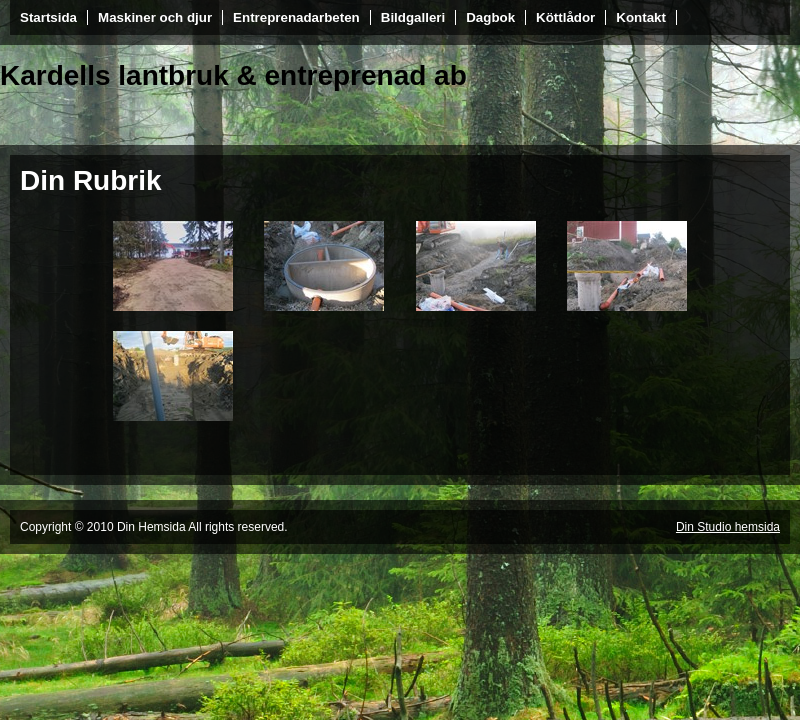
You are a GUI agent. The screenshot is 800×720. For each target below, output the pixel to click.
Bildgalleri (413, 17)
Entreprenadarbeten (296, 17)
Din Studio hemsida (728, 527)
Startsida (48, 17)
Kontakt (641, 17)
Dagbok (490, 17)
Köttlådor (565, 17)
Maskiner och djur (155, 17)
